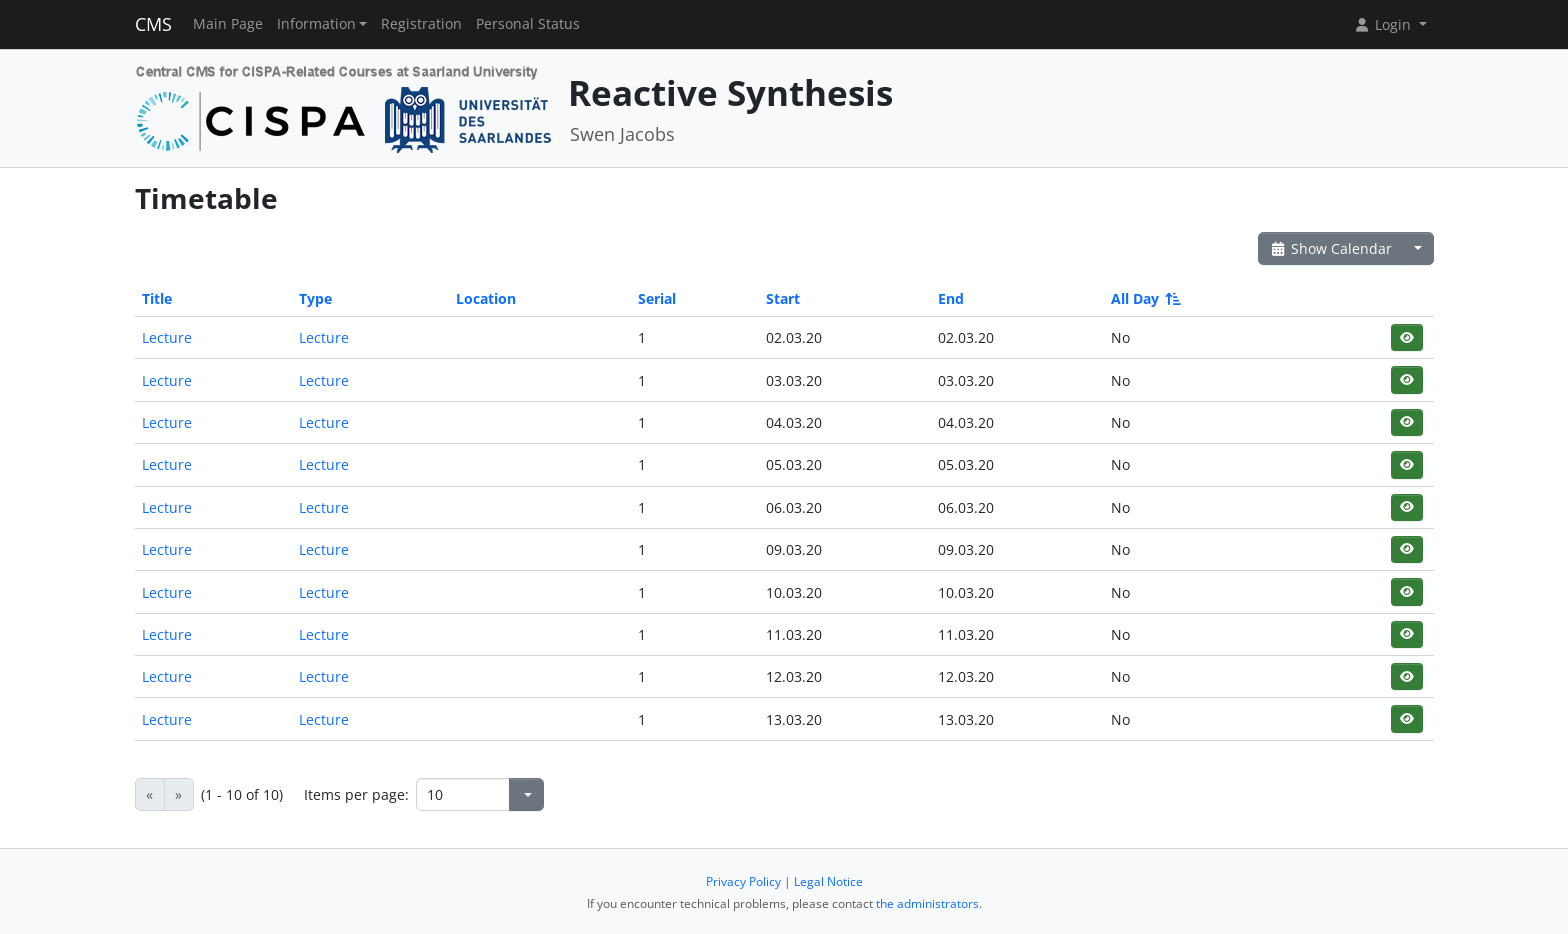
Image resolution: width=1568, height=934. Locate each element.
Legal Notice (828, 881)
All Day (1144, 298)
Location (486, 298)
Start (783, 298)
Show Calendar (1331, 248)
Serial (657, 298)
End (951, 298)
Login (1384, 24)
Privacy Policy (743, 881)
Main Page (228, 24)
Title (157, 298)
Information (316, 24)
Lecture (167, 337)
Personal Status (528, 24)
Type (315, 298)
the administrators (927, 903)
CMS (153, 24)
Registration (421, 24)
